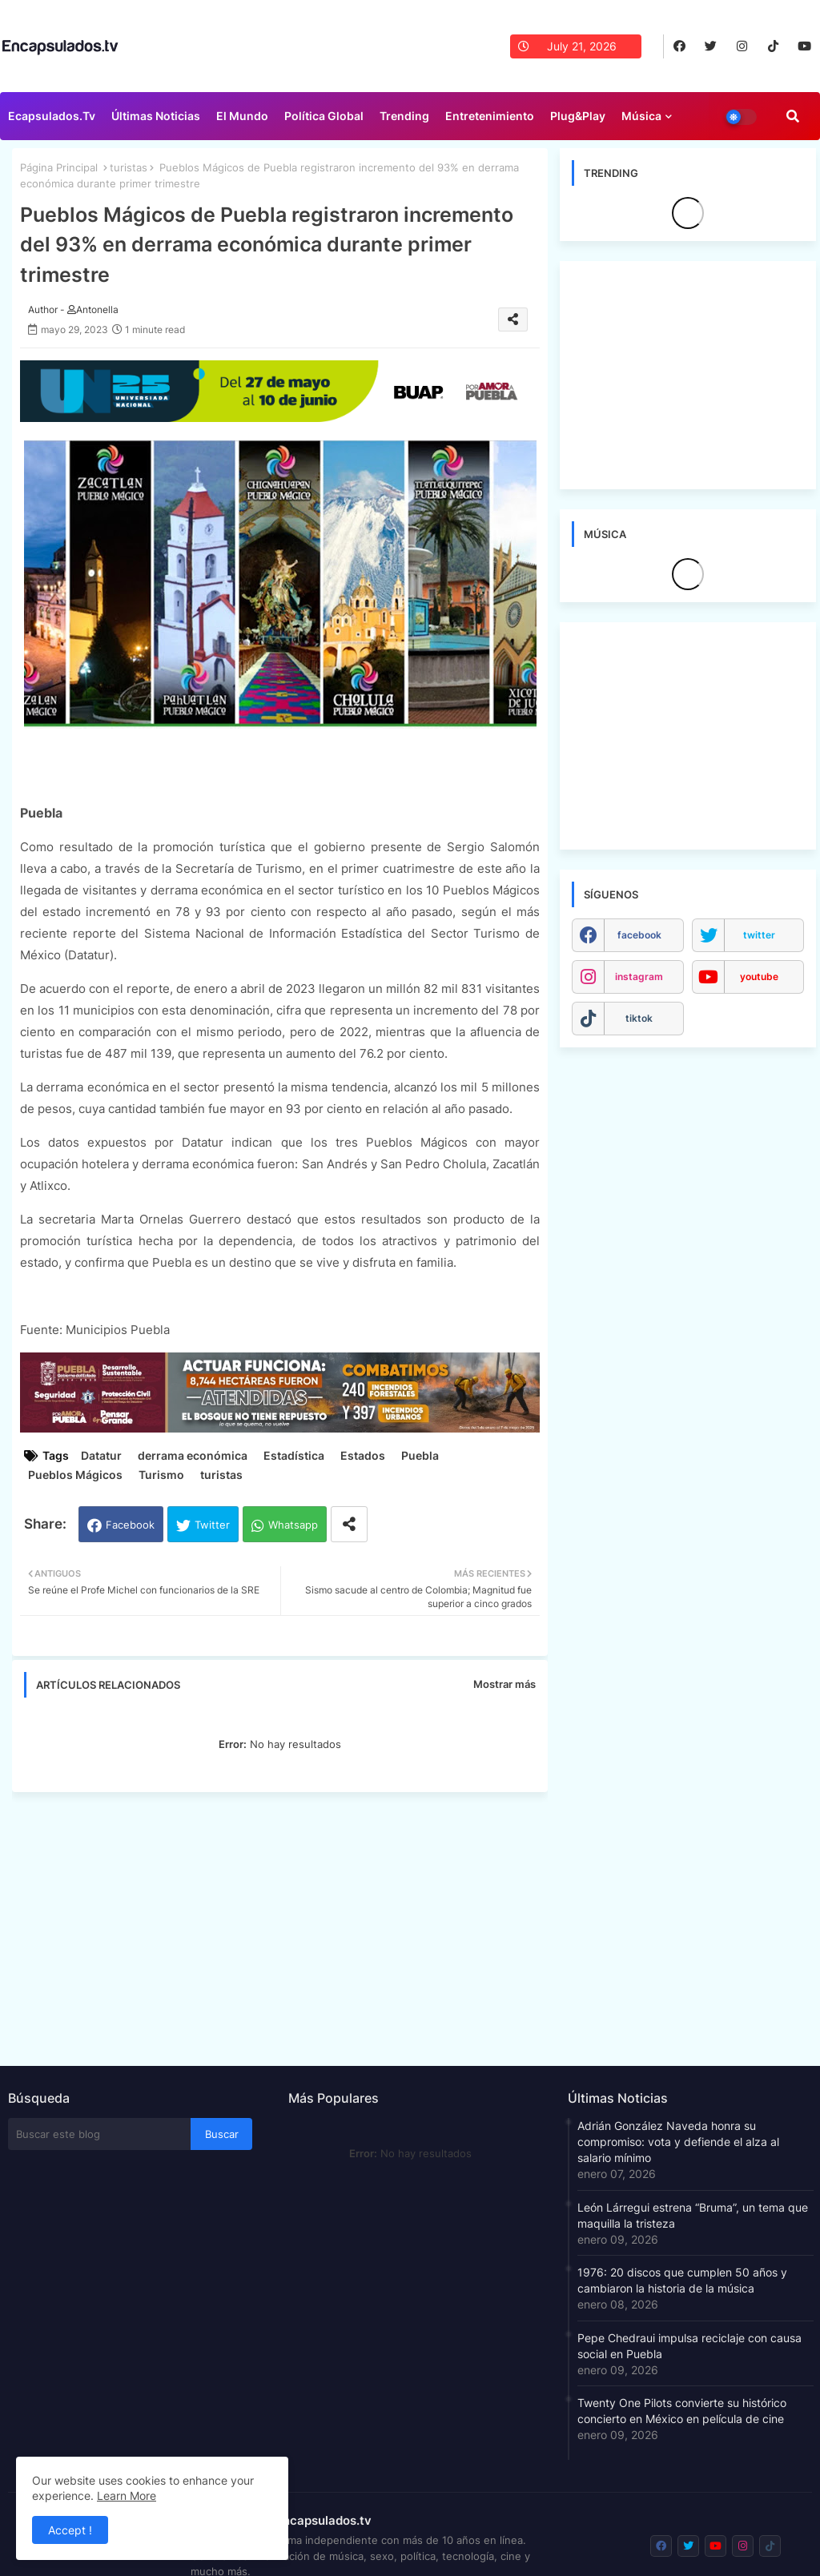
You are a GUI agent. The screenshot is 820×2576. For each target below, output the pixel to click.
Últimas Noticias (155, 116)
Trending (404, 116)
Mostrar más (504, 1684)
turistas (128, 167)
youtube (759, 977)
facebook (639, 935)
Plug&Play (577, 116)
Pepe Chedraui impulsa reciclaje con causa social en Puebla (689, 2346)
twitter (759, 935)
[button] (793, 116)
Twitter (212, 1524)
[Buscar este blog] (99, 2134)
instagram (639, 977)
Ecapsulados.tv (51, 116)
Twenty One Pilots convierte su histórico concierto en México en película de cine (681, 2410)
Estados (362, 1455)
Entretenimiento (489, 116)
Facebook (130, 1524)
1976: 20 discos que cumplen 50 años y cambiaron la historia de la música (682, 2280)
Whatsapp (293, 1524)
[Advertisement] (288, 1924)
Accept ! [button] (70, 2530)
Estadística (293, 1455)
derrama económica (192, 1455)
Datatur (101, 1455)
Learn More (126, 2495)
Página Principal (59, 167)
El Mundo (242, 116)
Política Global (324, 116)
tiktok (639, 1018)
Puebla (420, 1455)
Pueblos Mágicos (75, 1474)
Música (641, 116)
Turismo (161, 1474)
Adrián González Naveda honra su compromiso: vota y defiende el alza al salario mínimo (678, 2141)
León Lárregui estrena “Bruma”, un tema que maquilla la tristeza (692, 2215)
